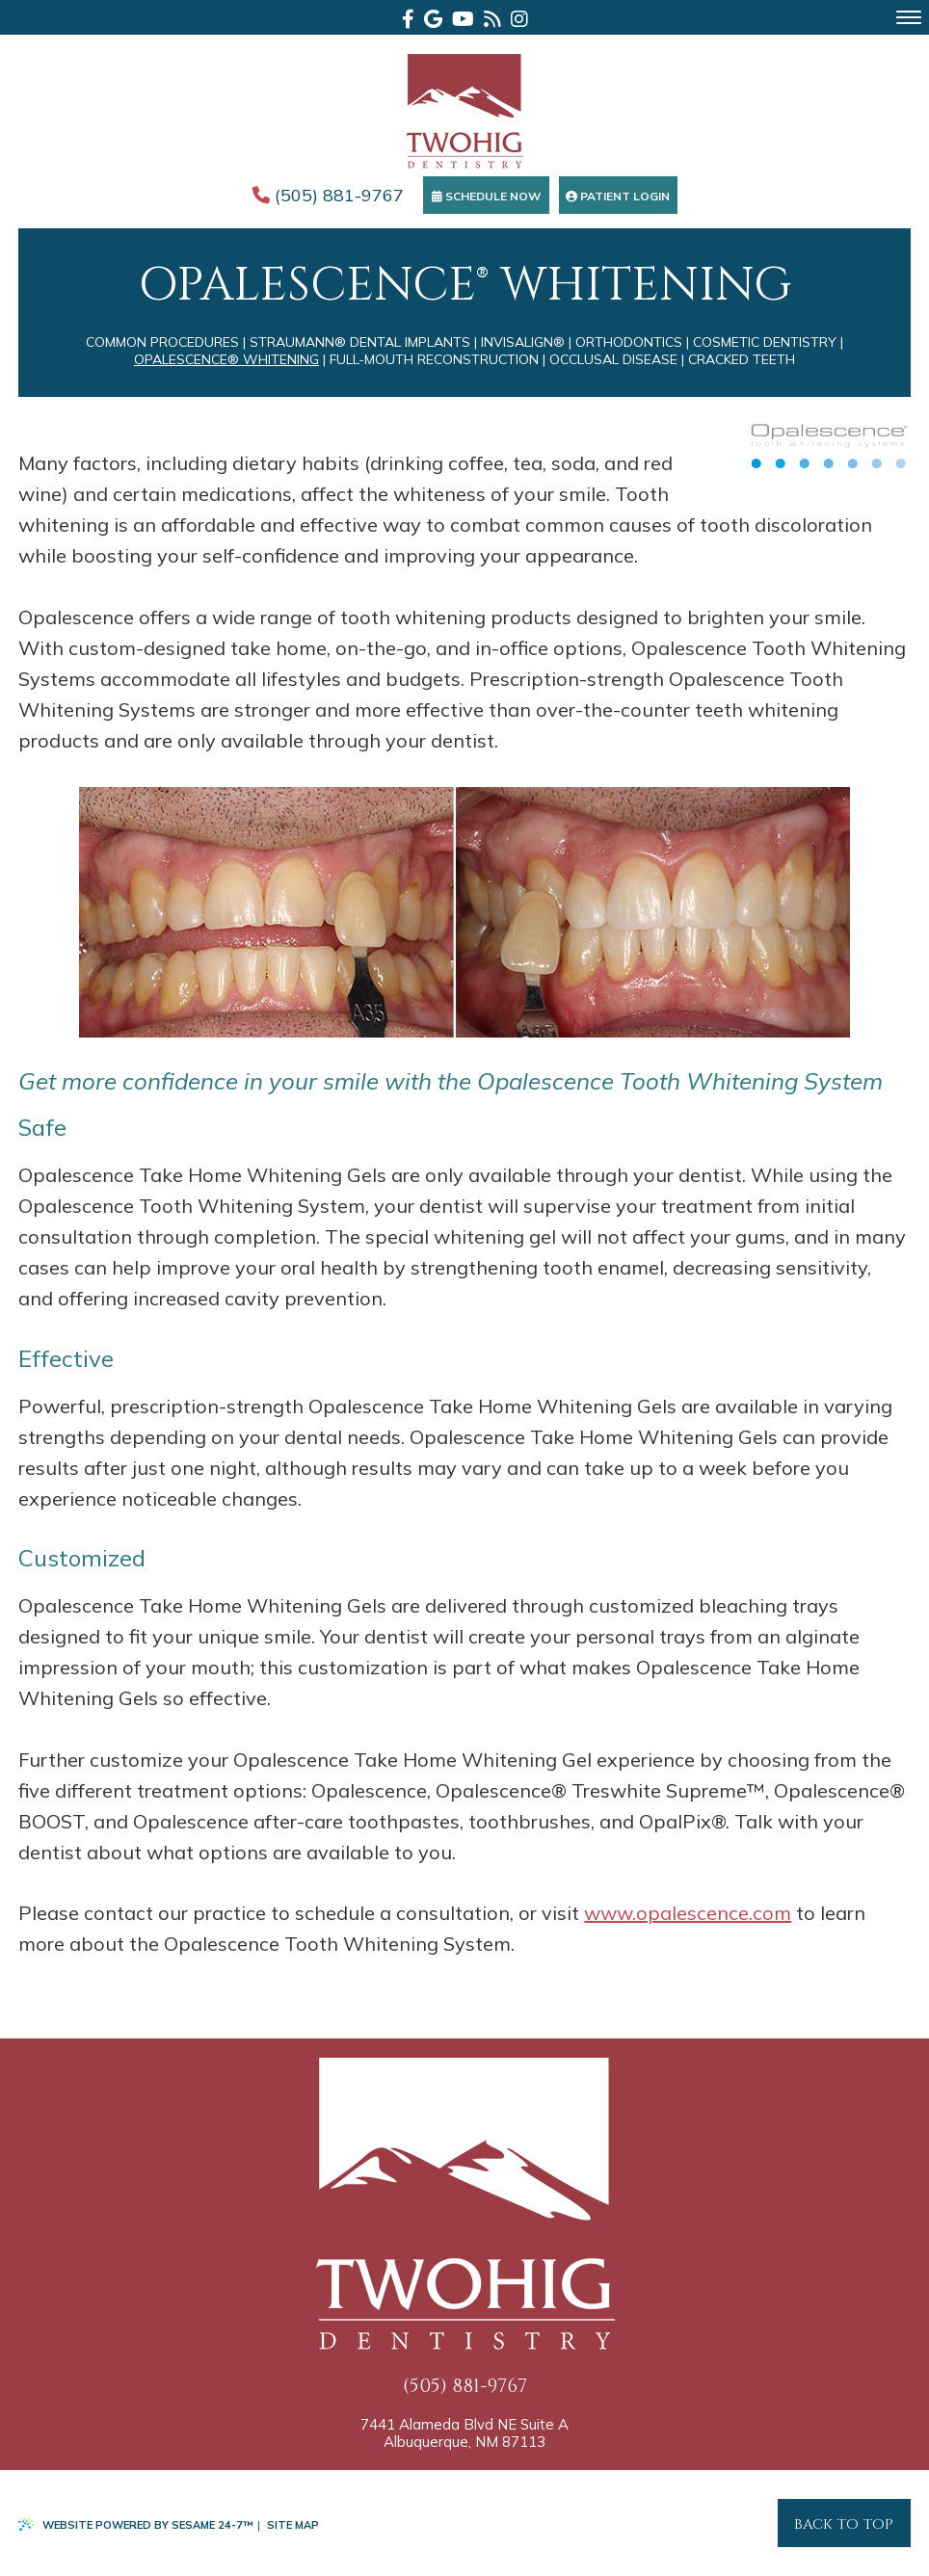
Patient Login (618, 196)
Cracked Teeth (741, 359)
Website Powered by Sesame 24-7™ (135, 2524)
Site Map (293, 2525)
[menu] (909, 17)
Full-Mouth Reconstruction (434, 359)
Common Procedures (162, 342)
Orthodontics (628, 342)
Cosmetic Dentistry (764, 342)
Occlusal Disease (613, 359)
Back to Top (843, 2524)
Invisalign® (523, 342)
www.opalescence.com (687, 1913)
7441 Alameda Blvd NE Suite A (464, 2433)
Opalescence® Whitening (226, 359)
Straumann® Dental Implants (360, 342)
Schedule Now (486, 196)
